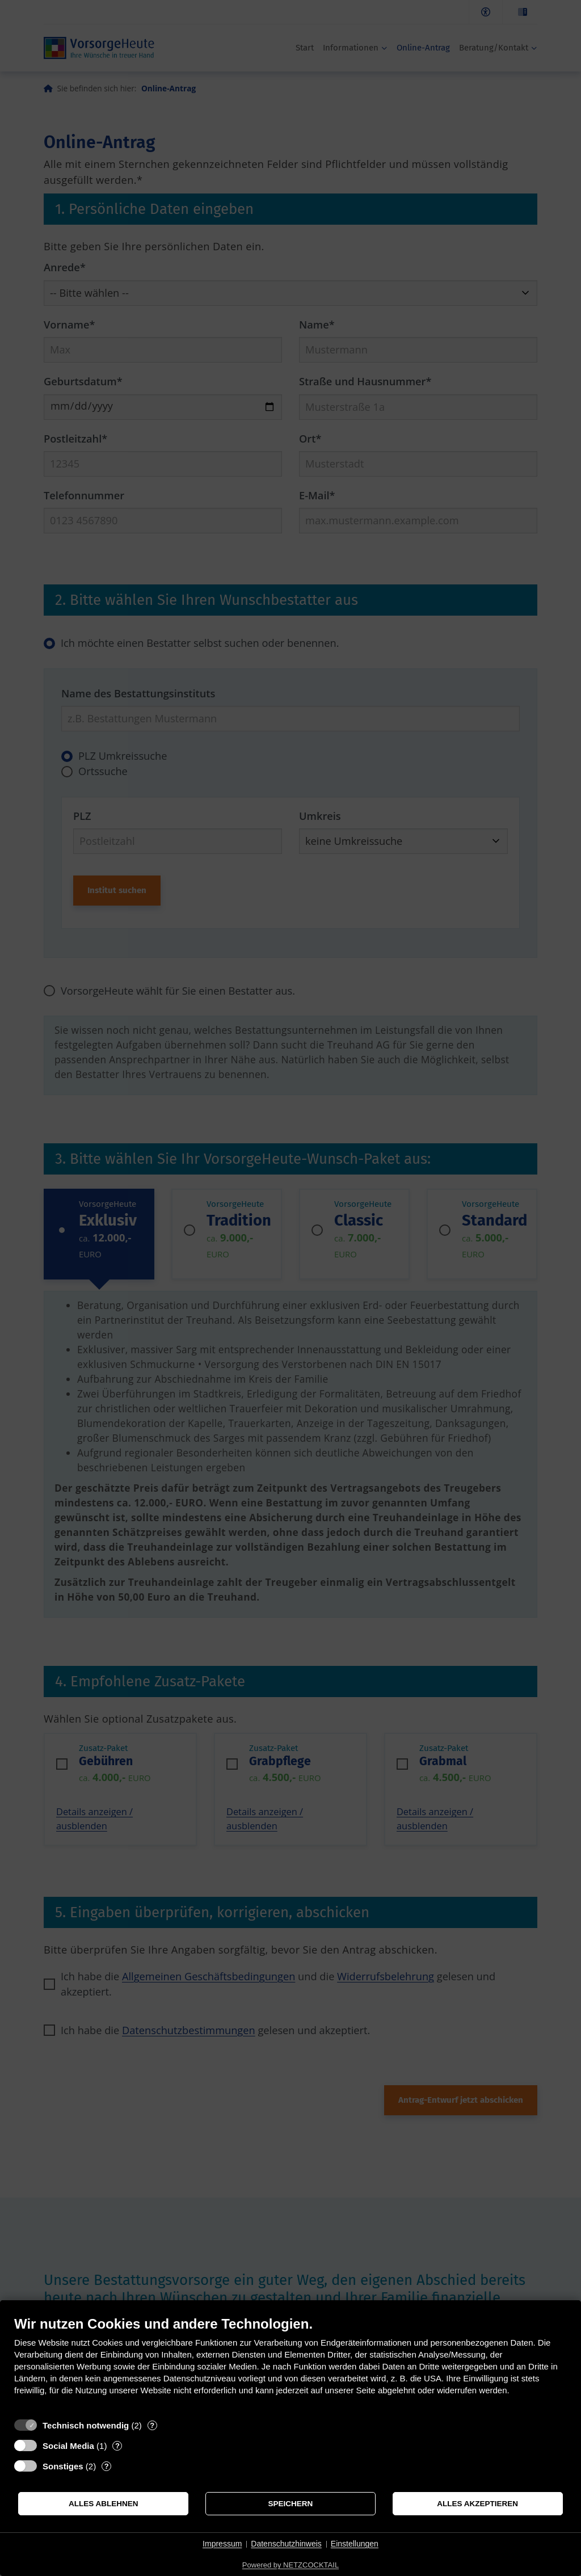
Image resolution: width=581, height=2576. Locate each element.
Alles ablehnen (103, 2503)
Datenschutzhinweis (286, 2543)
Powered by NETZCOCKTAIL (290, 2565)
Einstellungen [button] (354, 2543)
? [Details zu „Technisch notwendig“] (152, 2425)
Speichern (290, 2503)
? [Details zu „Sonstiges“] (106, 2466)
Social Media (68, 2446)
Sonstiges (63, 2466)
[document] (290, 2364)
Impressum (222, 2543)
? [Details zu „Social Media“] (117, 2446)
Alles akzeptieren (477, 2503)
